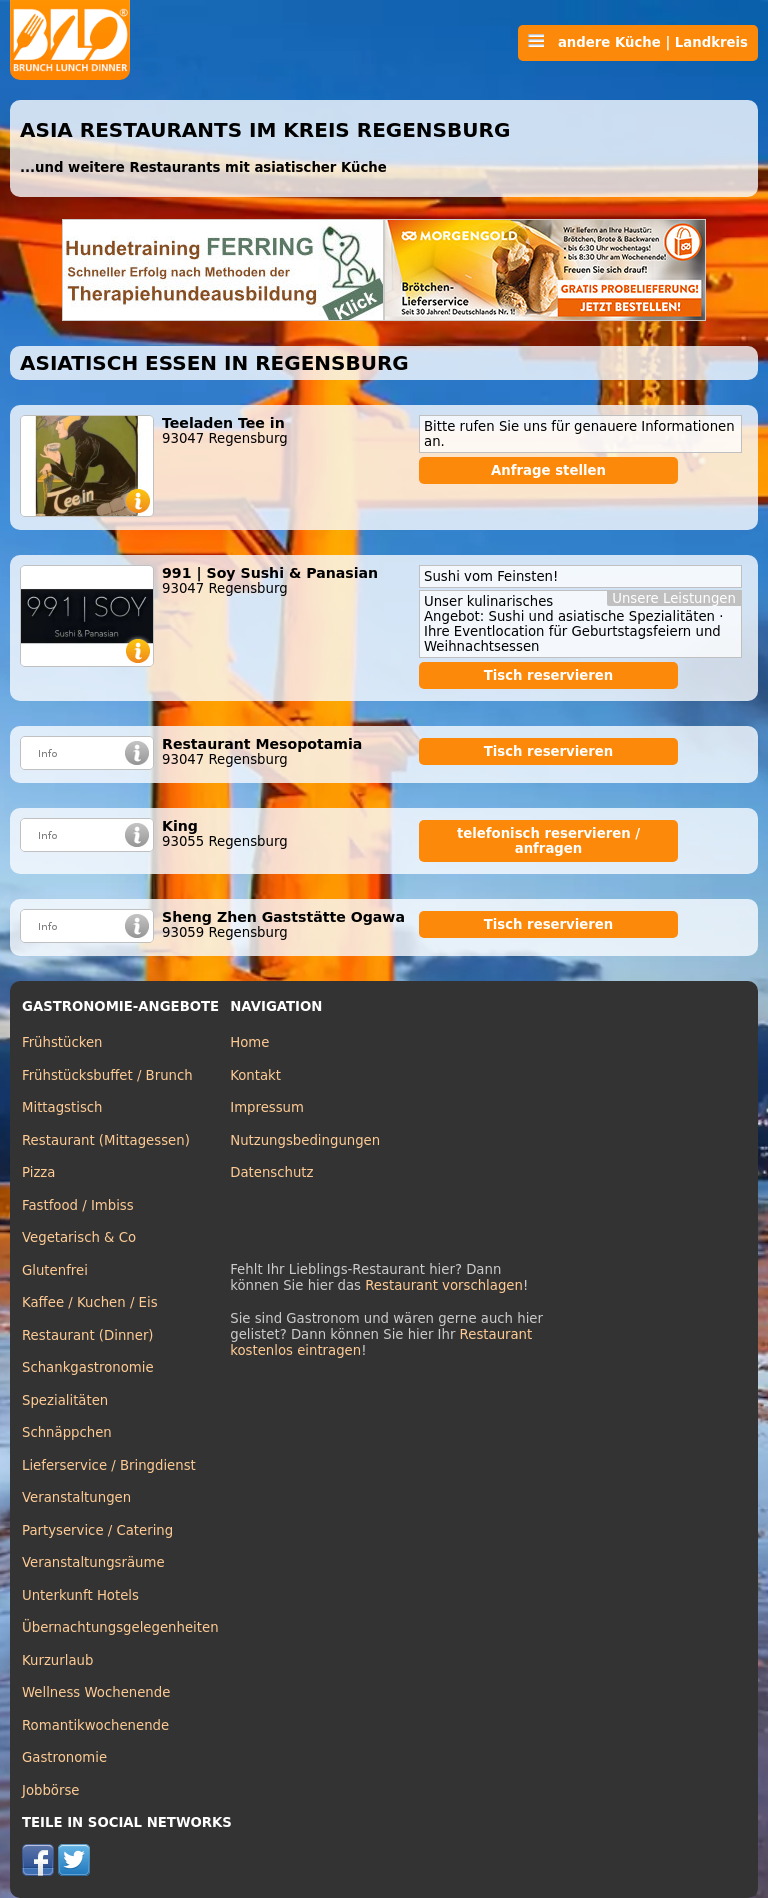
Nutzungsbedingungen (305, 1140)
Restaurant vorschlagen (444, 1285)
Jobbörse (51, 1790)
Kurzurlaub (57, 1660)
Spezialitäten (65, 1400)
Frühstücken (62, 1042)
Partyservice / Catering (97, 1530)
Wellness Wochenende (96, 1692)
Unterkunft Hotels (80, 1595)
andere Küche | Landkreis (638, 42)
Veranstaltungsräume (93, 1562)
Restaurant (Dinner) (88, 1335)
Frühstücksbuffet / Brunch (107, 1075)
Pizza (38, 1172)
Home (249, 1042)
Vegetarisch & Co (79, 1237)
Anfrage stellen (548, 470)
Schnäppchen (67, 1432)
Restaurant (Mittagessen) (106, 1140)
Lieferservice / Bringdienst (109, 1465)
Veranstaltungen (76, 1497)
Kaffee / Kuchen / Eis (90, 1302)
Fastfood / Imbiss (78, 1205)
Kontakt (255, 1075)
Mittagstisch (62, 1107)
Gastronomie (64, 1757)
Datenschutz (271, 1172)
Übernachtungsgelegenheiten (120, 1627)
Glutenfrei (55, 1270)
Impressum (267, 1107)
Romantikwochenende (95, 1725)
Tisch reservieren (549, 675)
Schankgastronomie (88, 1367)
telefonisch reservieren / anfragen (548, 841)
